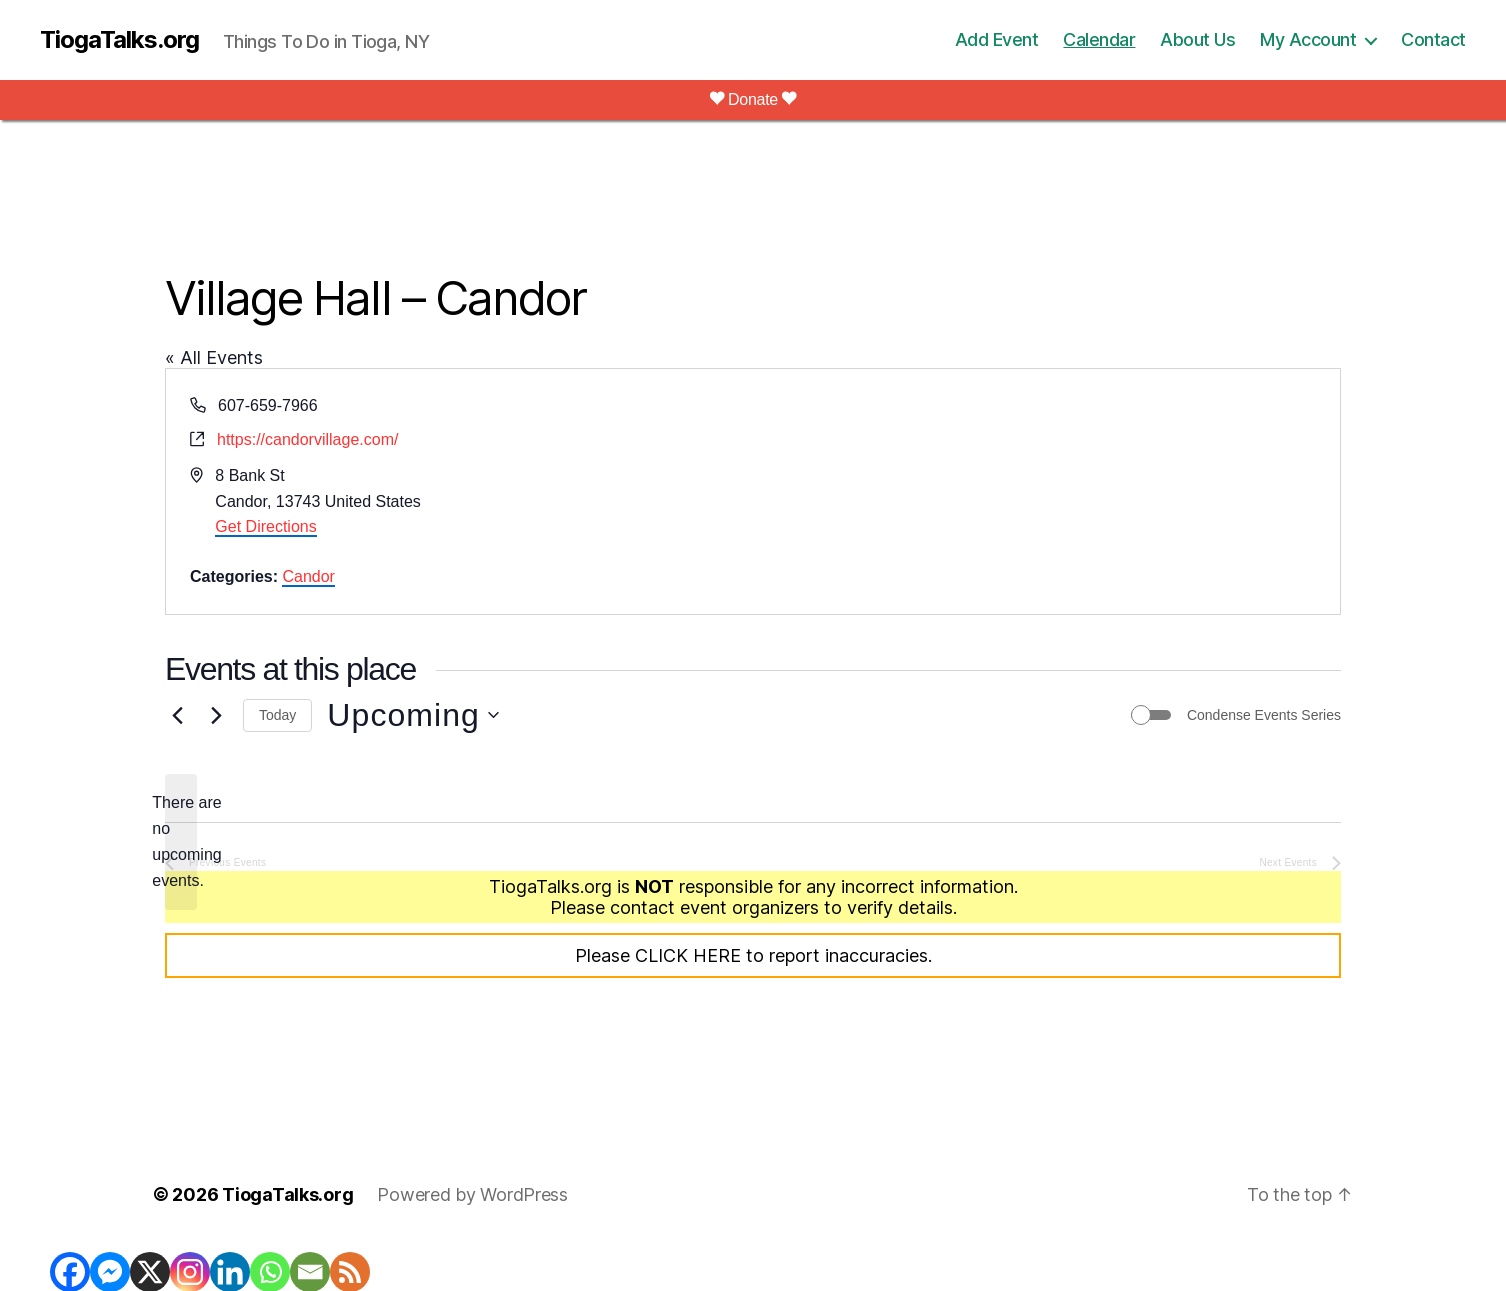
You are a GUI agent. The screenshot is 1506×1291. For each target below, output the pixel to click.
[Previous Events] (177, 715)
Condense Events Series (1264, 715)
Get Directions (265, 526)
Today (277, 715)
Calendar (1099, 39)
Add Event (997, 39)
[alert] (181, 842)
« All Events (214, 357)
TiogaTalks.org (119, 40)
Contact (1433, 39)
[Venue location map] (1045, 491)
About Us (1197, 39)
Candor (308, 576)
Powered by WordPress (472, 1194)
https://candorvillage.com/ (307, 439)
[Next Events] (216, 715)
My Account (1308, 39)
